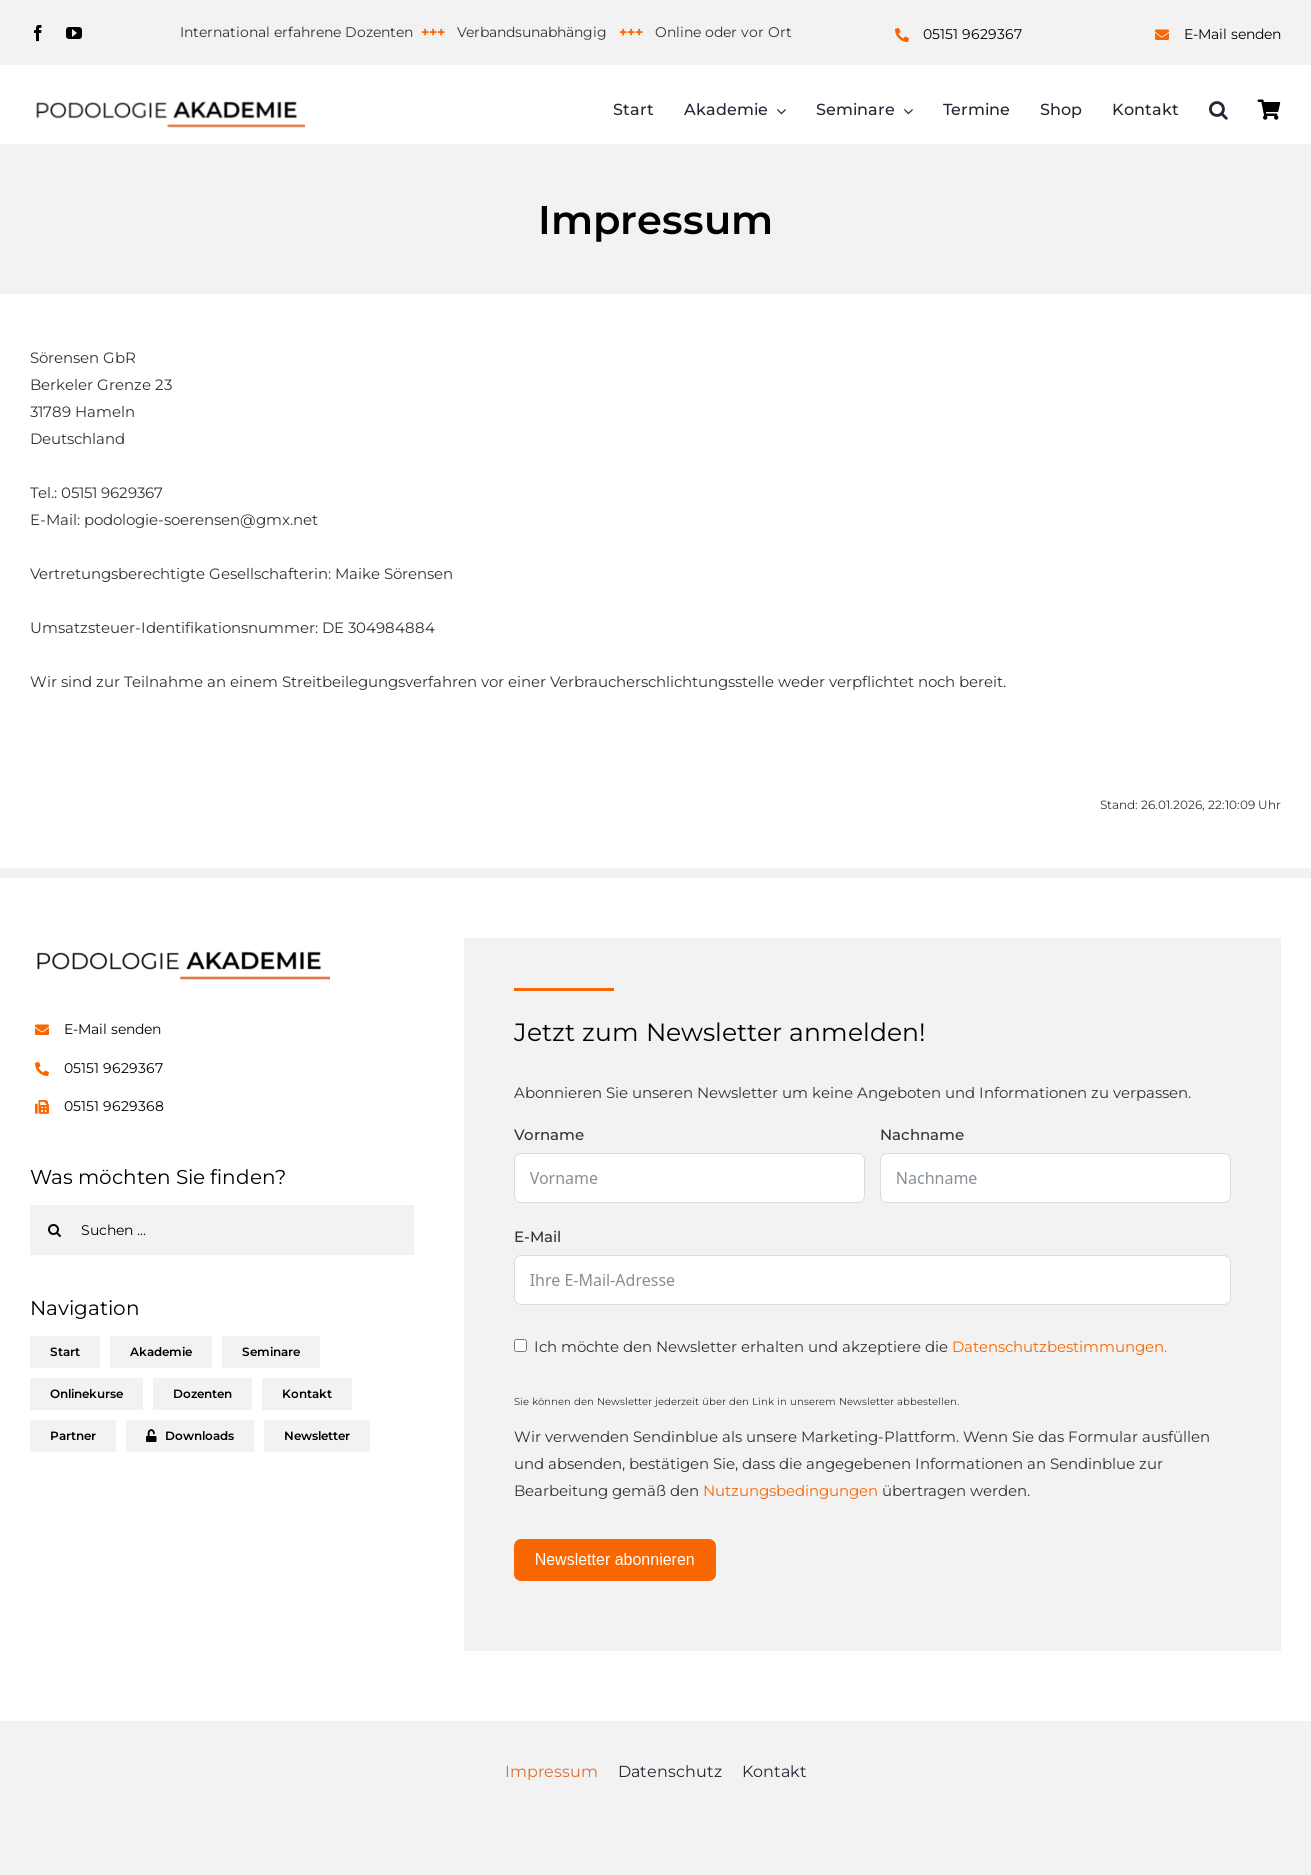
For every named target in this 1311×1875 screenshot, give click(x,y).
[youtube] (74, 33)
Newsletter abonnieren (615, 1559)
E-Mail (537, 1236)
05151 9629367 (972, 34)
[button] (1218, 112)
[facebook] (38, 33)
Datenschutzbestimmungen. (1059, 1346)
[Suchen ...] (222, 1230)
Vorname (549, 1134)
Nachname (922, 1134)
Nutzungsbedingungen (790, 1490)
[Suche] (55, 1230)
